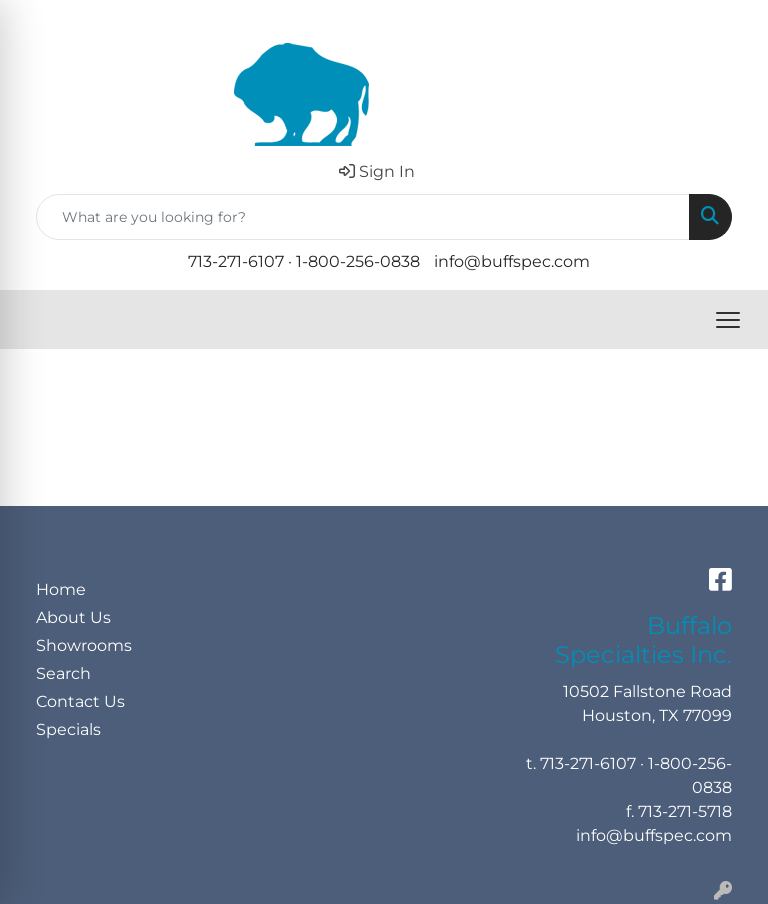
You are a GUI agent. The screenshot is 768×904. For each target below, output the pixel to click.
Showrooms (84, 645)
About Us (73, 617)
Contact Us (80, 701)
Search (63, 673)
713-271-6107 (236, 261)
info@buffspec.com (512, 261)
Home (61, 589)
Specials (68, 729)
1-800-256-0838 (358, 261)
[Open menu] (728, 320)
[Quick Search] (363, 217)
